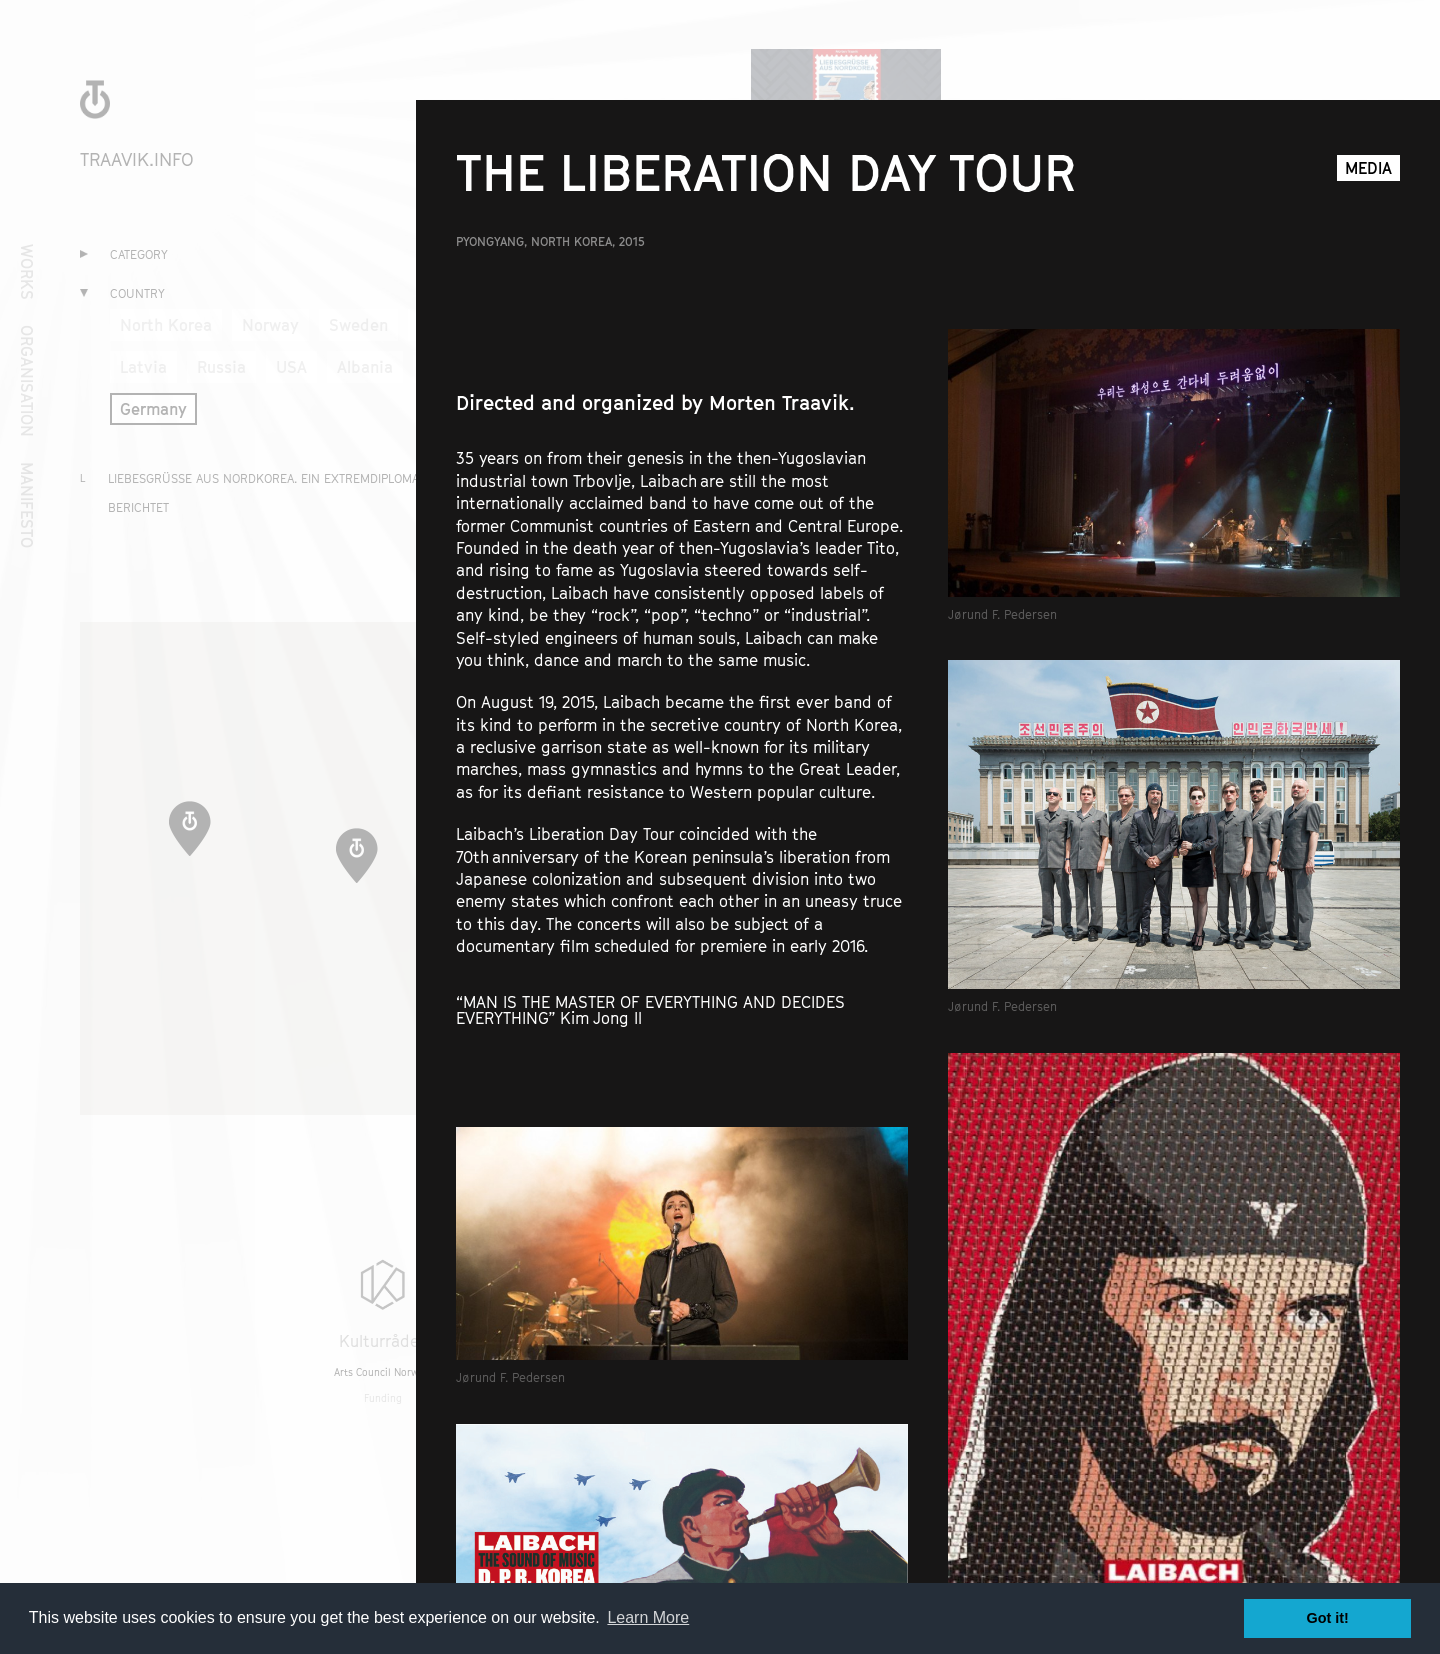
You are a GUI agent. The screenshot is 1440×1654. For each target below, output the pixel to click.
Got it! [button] (1328, 1618)
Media (1368, 168)
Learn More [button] (648, 1617)
